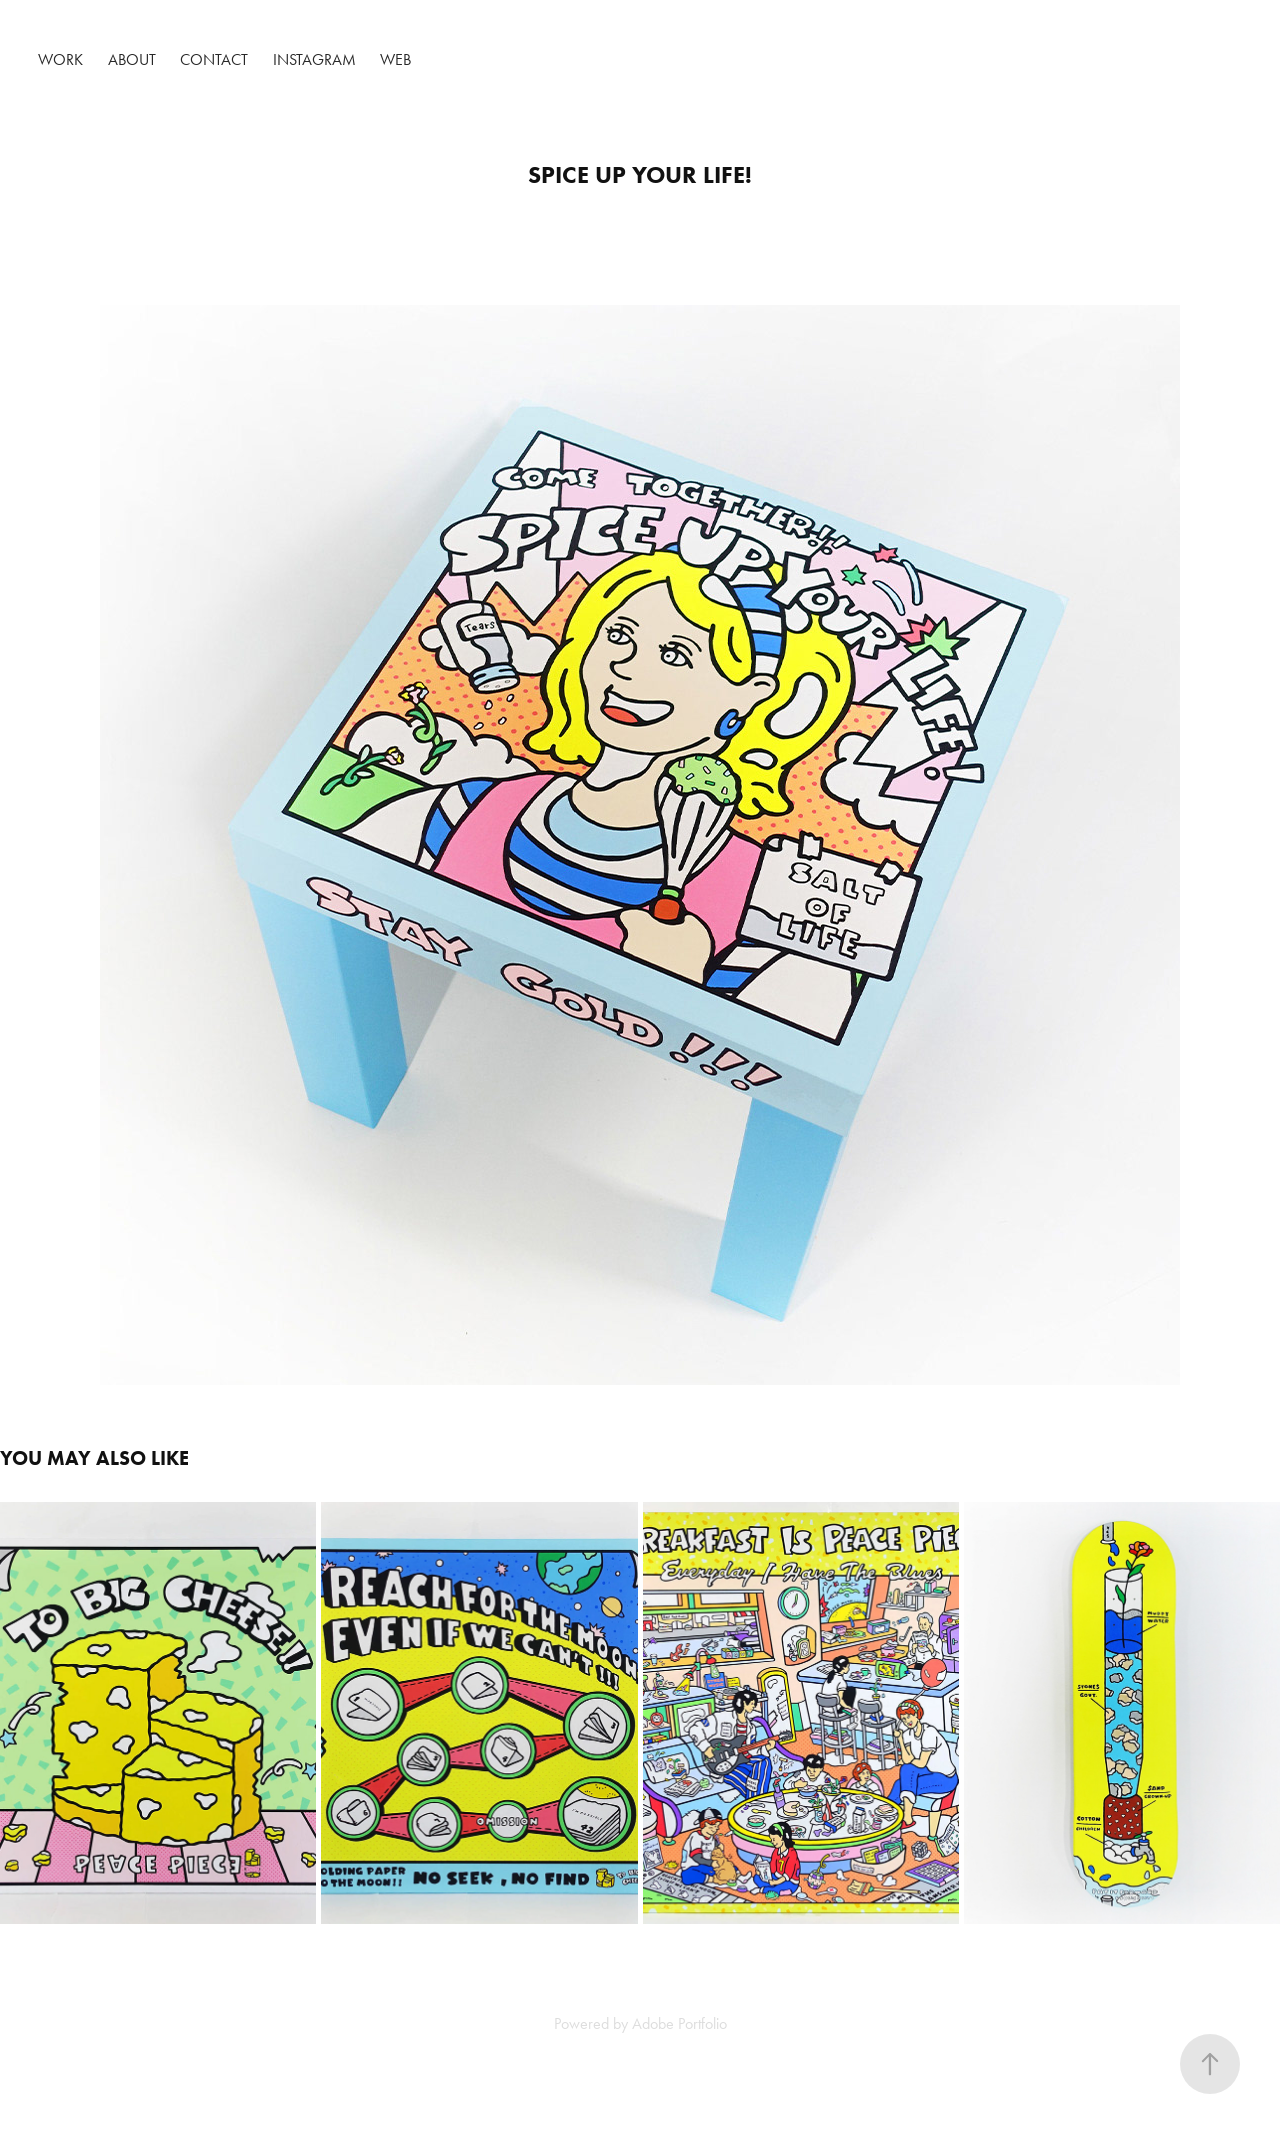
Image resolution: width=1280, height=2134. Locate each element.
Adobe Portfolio (679, 2023)
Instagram (314, 59)
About (132, 59)
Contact (214, 59)
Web (395, 59)
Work (60, 59)
